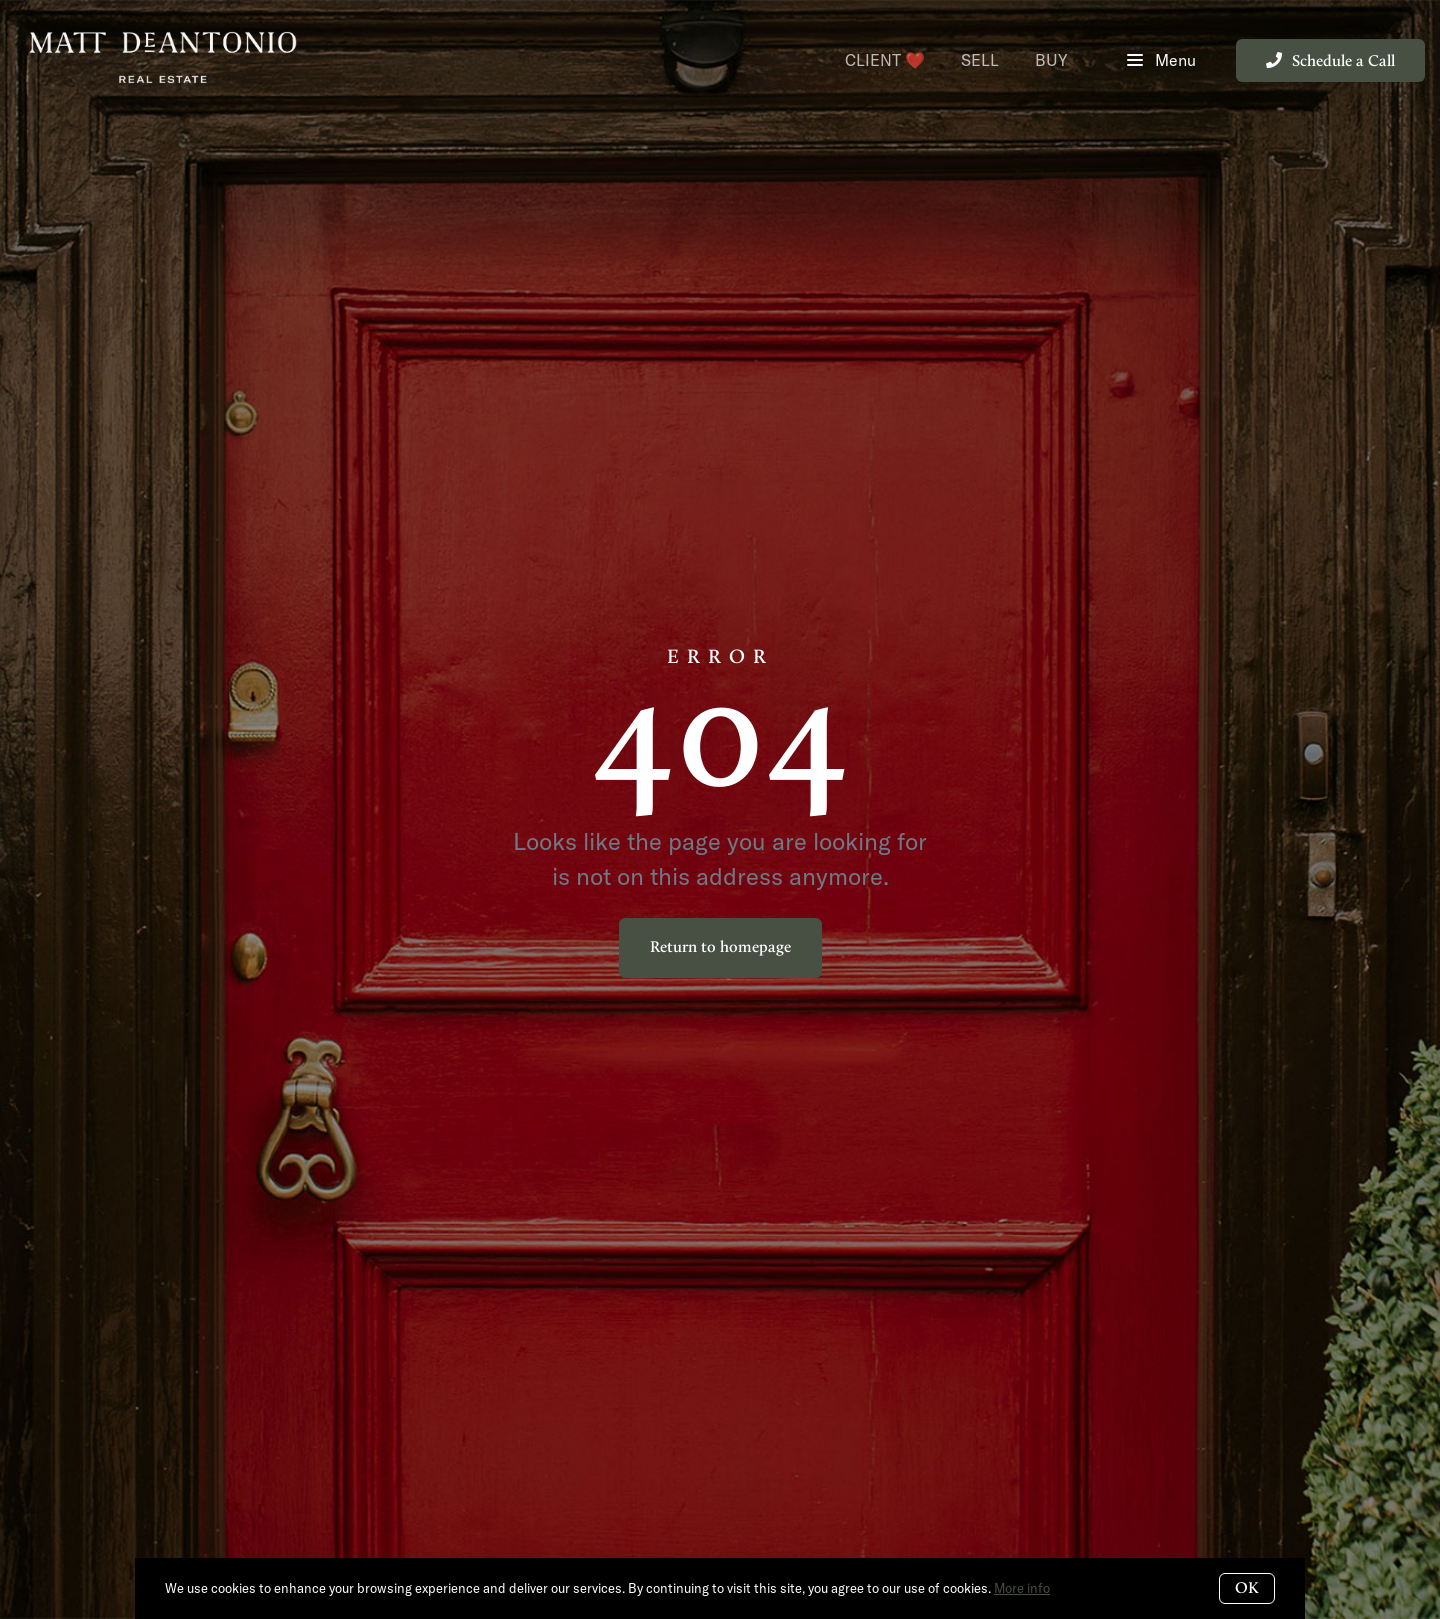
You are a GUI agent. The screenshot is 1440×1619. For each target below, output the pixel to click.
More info (1022, 1588)
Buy (1051, 60)
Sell (980, 60)
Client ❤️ (885, 60)
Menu (1161, 60)
